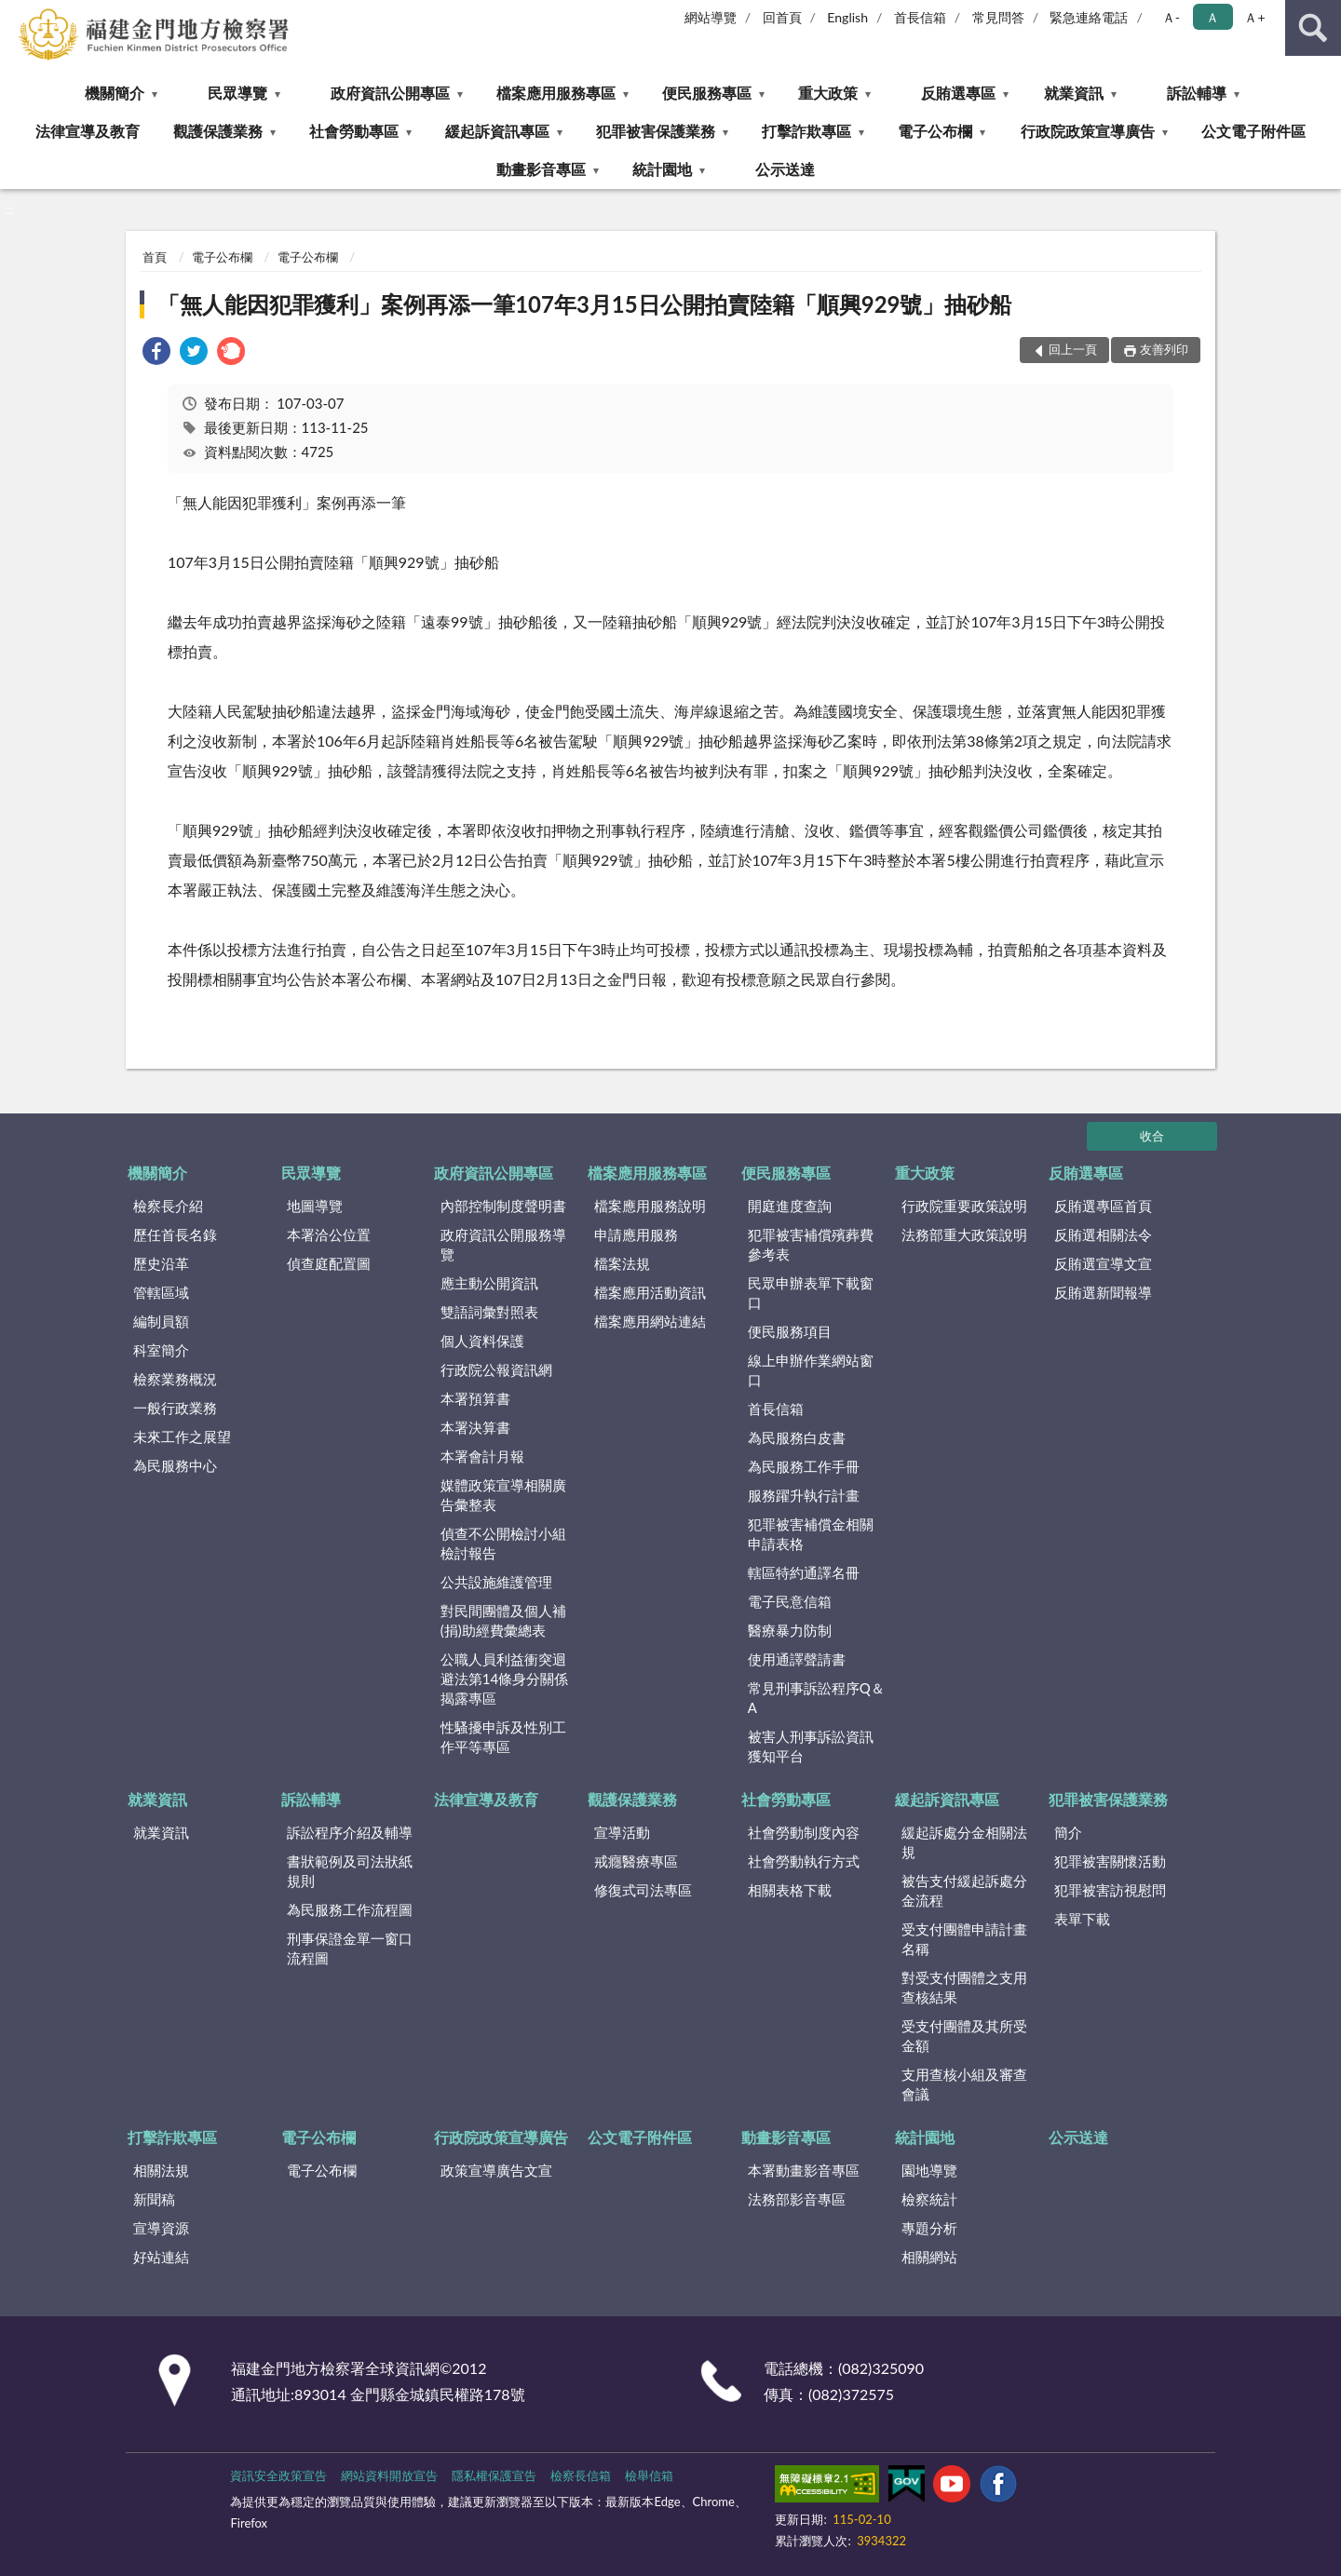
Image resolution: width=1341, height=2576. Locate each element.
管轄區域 (161, 1292)
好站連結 (161, 2256)
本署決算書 (475, 1427)
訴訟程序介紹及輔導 (350, 1832)
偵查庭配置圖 (329, 1263)
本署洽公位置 (329, 1234)
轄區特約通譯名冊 (804, 1572)
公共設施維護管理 (496, 1581)
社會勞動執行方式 (804, 1861)
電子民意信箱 (790, 1601)
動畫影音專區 (541, 169)
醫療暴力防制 (790, 1630)
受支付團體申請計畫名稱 (964, 1939)
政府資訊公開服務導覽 (503, 1244)
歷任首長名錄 (175, 1234)
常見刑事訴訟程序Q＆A (816, 1697)
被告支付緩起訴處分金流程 (964, 1890)
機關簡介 (114, 92)
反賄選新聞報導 (1103, 1292)
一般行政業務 (175, 1407)
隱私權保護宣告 (494, 2475)
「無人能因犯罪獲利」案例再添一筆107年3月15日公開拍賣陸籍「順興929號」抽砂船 (584, 303)
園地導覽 (929, 2170)
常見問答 (998, 17)
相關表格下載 (790, 1889)
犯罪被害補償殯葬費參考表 (811, 1244)
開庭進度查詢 (790, 1205)
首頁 (154, 257)
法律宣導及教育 (87, 131)
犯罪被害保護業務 (655, 131)
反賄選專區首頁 (1103, 1205)
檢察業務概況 (175, 1378)
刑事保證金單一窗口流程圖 (350, 1948)
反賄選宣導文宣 (1103, 1263)
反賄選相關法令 (1103, 1234)
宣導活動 (622, 1832)
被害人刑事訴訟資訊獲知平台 (811, 1746)
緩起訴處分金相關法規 (964, 1842)
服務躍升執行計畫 (804, 1495)
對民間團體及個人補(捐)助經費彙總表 (503, 1620)
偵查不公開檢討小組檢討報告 (503, 1543)
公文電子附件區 (1253, 131)
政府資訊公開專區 (390, 92)
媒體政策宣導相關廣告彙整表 (503, 1495)
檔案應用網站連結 (650, 1321)
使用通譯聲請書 (797, 1659)
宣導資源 (161, 2227)
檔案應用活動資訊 (650, 1292)
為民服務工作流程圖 (350, 1909)
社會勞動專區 (354, 131)
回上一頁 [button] (1073, 349)
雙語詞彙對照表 (489, 1311)
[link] (156, 353)
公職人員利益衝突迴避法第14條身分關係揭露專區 (504, 1678)
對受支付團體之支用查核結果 (964, 1987)
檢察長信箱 (580, 2475)
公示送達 (785, 169)
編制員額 (161, 1321)
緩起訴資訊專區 (497, 131)
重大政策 (828, 92)
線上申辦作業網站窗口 (811, 1370)
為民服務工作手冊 (804, 1466)
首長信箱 (920, 17)
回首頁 (782, 17)
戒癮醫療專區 (636, 1861)
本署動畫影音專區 (804, 2170)
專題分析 (929, 2227)
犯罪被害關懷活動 (1110, 1861)
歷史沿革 (161, 1263)
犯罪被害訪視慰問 (1110, 1889)
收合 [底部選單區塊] (1152, 1135)
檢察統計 (929, 2199)
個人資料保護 (482, 1340)
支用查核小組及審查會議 (964, 2084)
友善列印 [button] (1164, 349)
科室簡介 (161, 1350)
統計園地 (662, 169)
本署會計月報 (482, 1456)
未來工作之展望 (182, 1436)
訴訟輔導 (1196, 92)
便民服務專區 (707, 92)
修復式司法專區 (643, 1889)
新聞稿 (154, 2199)
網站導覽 (710, 17)
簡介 (1068, 1832)
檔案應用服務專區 (556, 92)
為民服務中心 (175, 1465)
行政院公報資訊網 (496, 1369)
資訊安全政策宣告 (278, 2475)
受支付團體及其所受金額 (964, 2035)
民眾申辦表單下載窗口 (811, 1293)
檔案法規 (622, 1263)
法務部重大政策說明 (964, 1234)
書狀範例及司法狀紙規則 (350, 1871)
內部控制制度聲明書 (503, 1205)
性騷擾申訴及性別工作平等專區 (503, 1737)
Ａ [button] (1212, 17)
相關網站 (929, 2256)
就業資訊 (1074, 92)
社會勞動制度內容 (804, 1832)
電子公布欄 (935, 131)
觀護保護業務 (218, 131)
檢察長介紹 (168, 1205)
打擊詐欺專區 (806, 131)
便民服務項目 (790, 1331)
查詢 (1313, 28)
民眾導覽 (237, 92)
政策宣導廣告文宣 (496, 2170)
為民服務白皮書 (797, 1437)
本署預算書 (475, 1398)
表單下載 (1082, 1918)
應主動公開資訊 (489, 1283)
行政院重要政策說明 (964, 1205)
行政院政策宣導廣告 (1088, 131)
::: (15, 14)
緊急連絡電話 (1089, 17)
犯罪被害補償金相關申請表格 (811, 1534)
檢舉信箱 (649, 2475)
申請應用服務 (636, 1234)
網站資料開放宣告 (389, 2475)
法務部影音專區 (797, 2199)
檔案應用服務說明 (650, 1205)
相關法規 (161, 2170)
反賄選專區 (958, 92)
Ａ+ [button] (1254, 17)
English (847, 17)
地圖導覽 (315, 1205)
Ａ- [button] (1171, 17)
